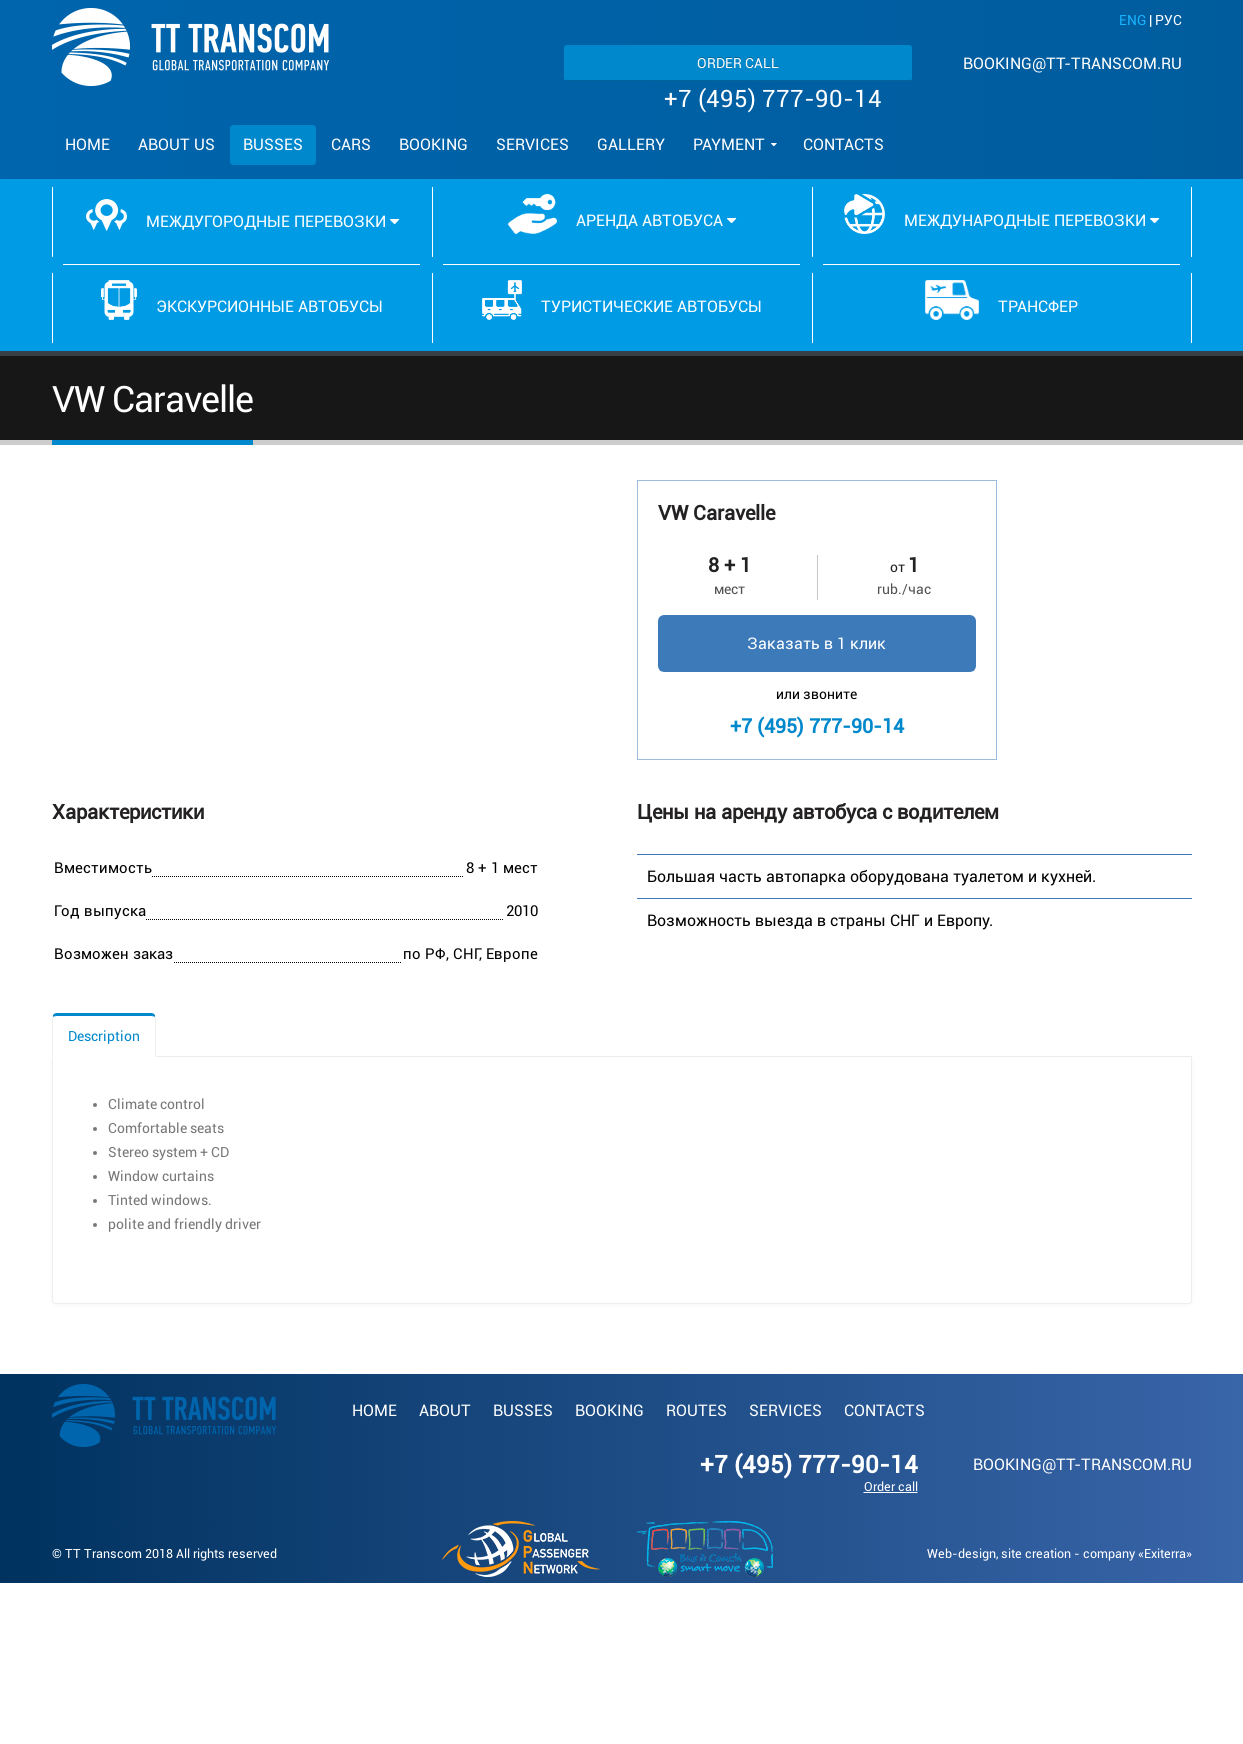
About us (176, 144)
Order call (738, 63)
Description (104, 1036)
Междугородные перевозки (242, 215)
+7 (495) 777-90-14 (773, 99)
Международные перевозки (1001, 214)
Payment (729, 144)
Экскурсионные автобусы (242, 300)
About (445, 1410)
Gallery (631, 144)
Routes (696, 1410)
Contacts (843, 144)
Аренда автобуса (622, 214)
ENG (1132, 20)
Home (87, 144)
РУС (1168, 20)
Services (532, 144)
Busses (273, 144)
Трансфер (1002, 300)
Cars (351, 144)
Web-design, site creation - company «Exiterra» (1059, 1553)
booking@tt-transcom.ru (1072, 63)
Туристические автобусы (622, 300)
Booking (433, 144)
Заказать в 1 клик (816, 643)
